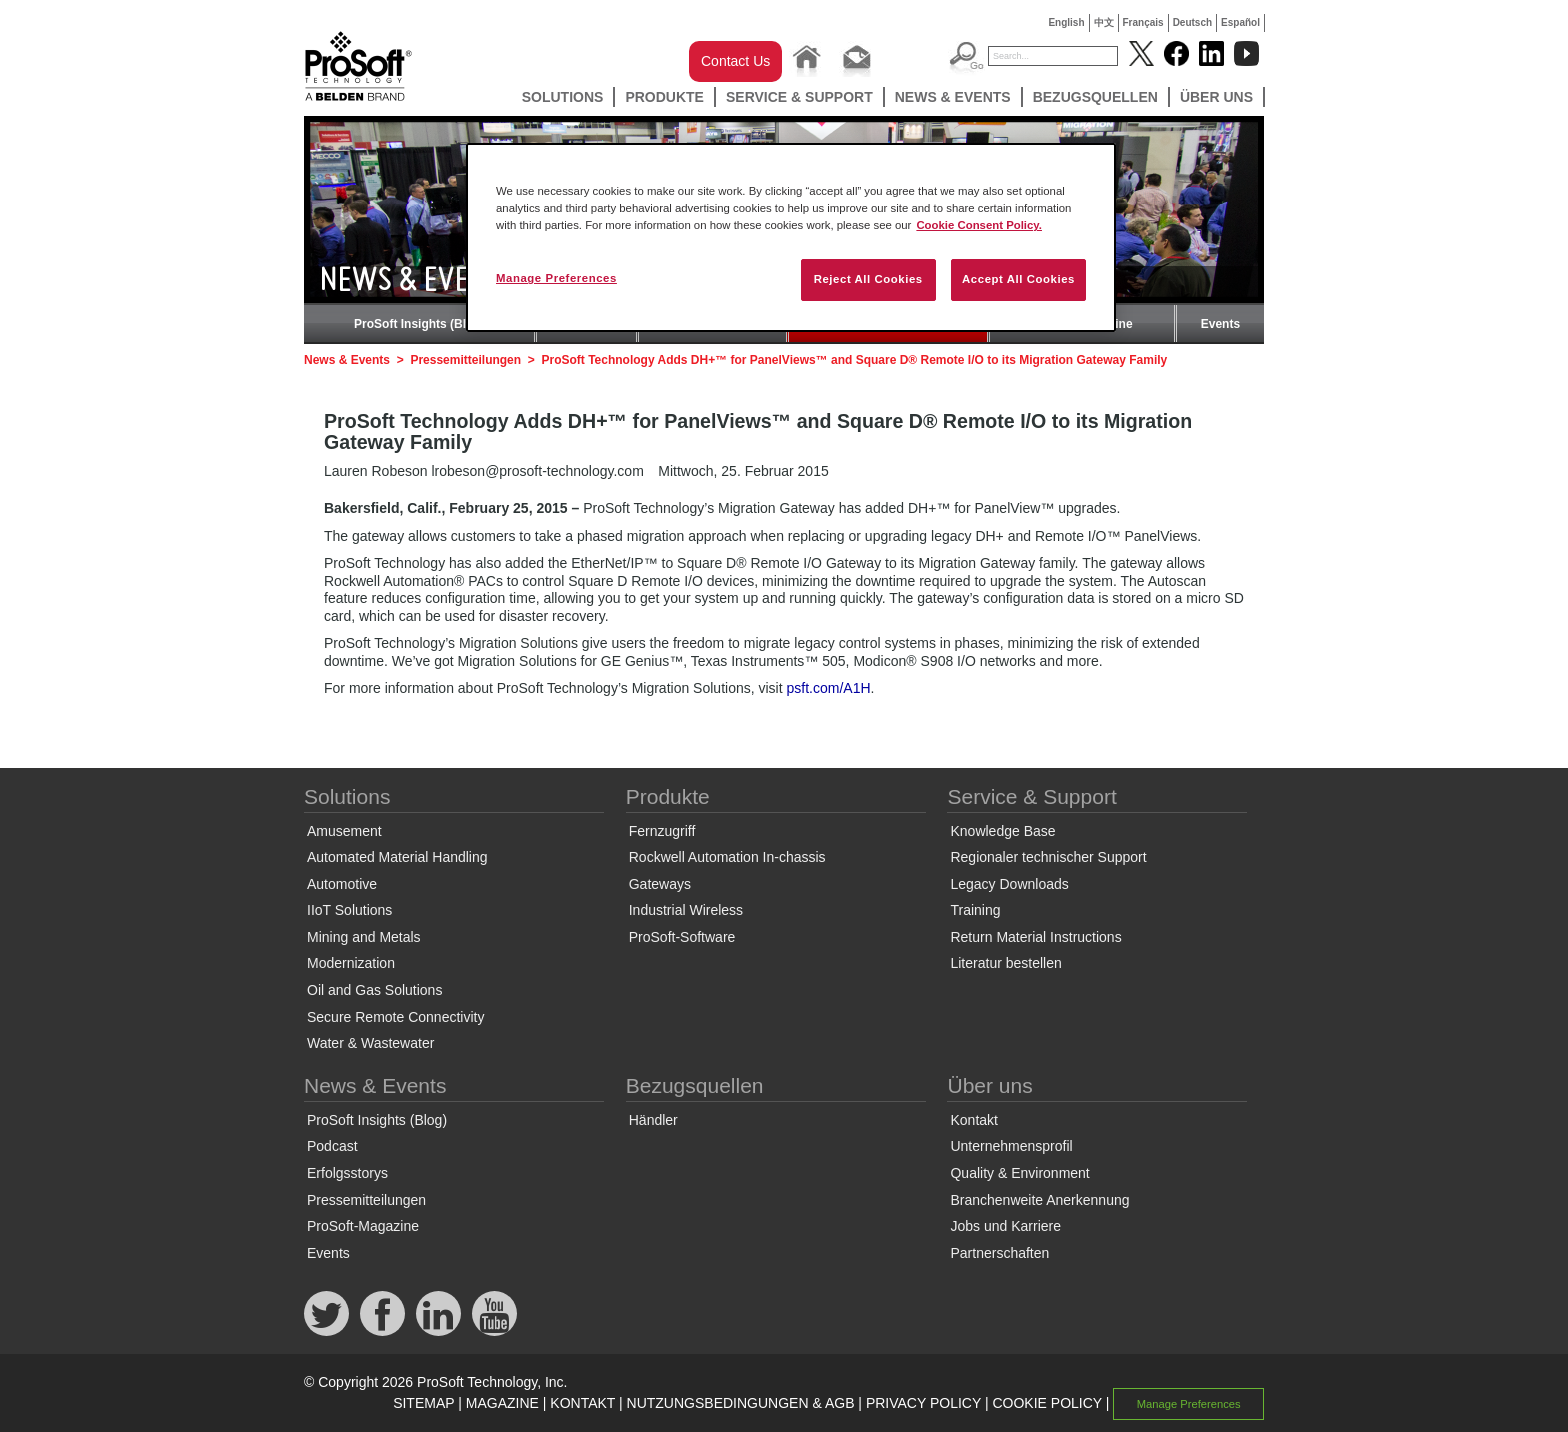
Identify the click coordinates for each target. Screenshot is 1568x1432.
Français (1143, 22)
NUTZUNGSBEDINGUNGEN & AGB (741, 1403)
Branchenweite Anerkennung (1039, 1200)
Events (1220, 324)
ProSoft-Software (682, 937)
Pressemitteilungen (465, 360)
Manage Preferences (1189, 1404)
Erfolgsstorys (347, 1173)
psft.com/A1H (829, 688)
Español (1240, 22)
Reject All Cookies (868, 279)
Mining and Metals (364, 937)
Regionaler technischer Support (1048, 857)
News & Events (953, 97)
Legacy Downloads (1009, 884)
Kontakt (973, 1120)
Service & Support (799, 97)
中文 (1104, 22)
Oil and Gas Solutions (374, 990)
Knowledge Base (1002, 831)
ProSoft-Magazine (363, 1226)
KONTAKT (582, 1403)
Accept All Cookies (1018, 279)
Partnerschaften (999, 1253)
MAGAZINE (502, 1403)
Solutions (563, 97)
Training (975, 910)
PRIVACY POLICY (923, 1403)
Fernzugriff (662, 831)
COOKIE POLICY (1046, 1403)
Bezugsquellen (1095, 97)
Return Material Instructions (1035, 937)
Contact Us (735, 61)
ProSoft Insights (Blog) (419, 324)
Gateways (660, 884)
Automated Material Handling (397, 857)
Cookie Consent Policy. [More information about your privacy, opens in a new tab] (979, 225)
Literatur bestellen (1005, 963)
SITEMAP (423, 1403)
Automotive (342, 884)
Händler (653, 1120)
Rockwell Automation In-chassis (727, 857)
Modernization (351, 963)
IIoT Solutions (349, 910)
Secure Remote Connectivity (395, 1017)
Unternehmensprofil (1011, 1146)
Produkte (664, 97)
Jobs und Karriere (1005, 1226)
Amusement (344, 831)
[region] (791, 237)
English (1066, 22)
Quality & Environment (1019, 1173)
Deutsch (1192, 22)
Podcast (332, 1146)
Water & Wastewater (370, 1043)
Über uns (1216, 97)
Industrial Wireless (686, 910)
